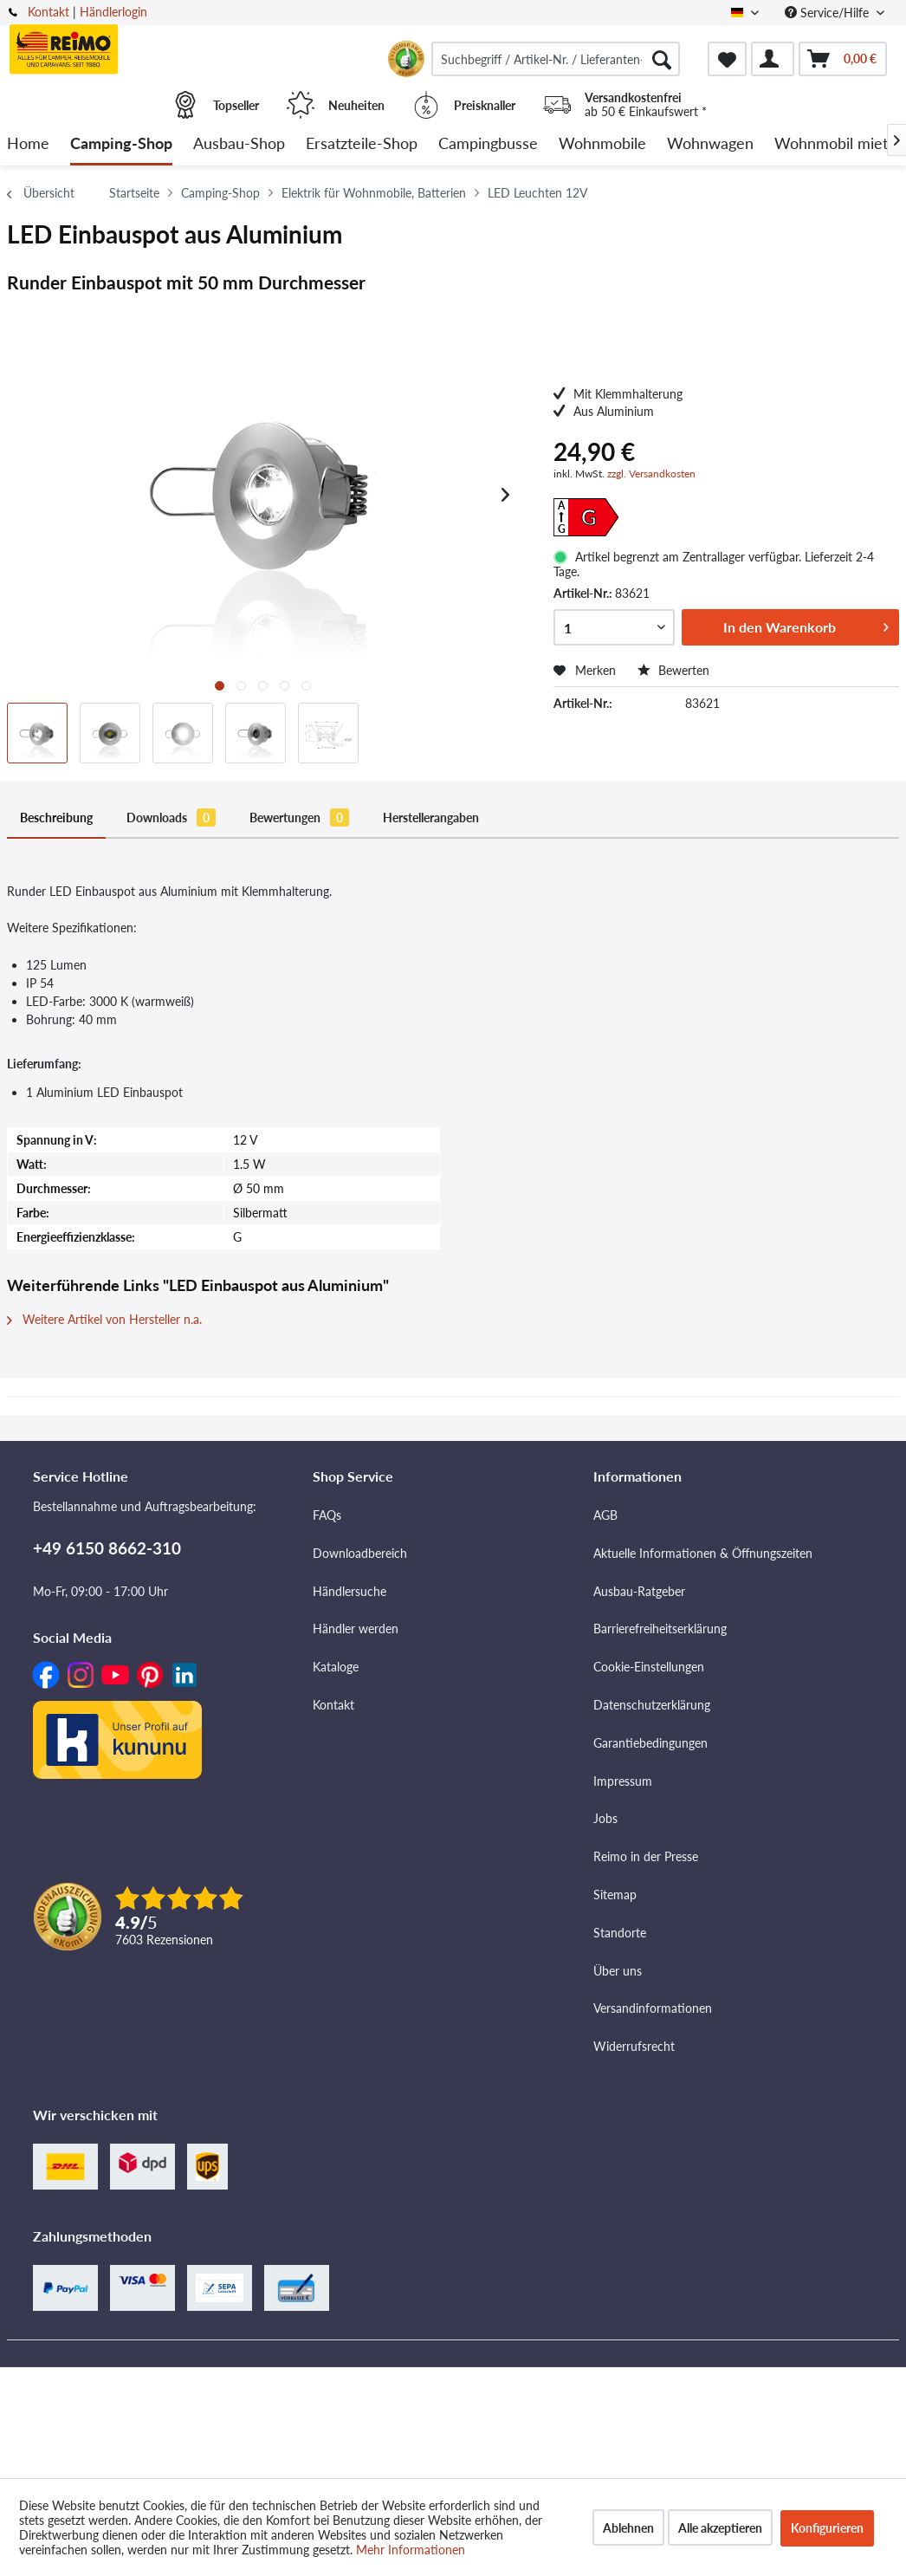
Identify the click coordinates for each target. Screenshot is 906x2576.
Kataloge (336, 1666)
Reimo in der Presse (645, 1856)
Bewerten (673, 670)
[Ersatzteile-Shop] (361, 144)
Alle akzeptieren (720, 2528)
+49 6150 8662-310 (107, 1548)
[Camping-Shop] (121, 144)
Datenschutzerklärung (651, 1704)
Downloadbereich (360, 1553)
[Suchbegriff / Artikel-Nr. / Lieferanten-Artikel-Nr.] (555, 59)
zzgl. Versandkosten (651, 473)
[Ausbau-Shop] (239, 144)
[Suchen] (662, 59)
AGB (605, 1515)
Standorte (619, 1932)
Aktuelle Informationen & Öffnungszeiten (702, 1553)
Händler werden (355, 1628)
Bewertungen (299, 817)
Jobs (605, 1818)
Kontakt (48, 11)
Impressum (622, 1781)
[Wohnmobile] (602, 144)
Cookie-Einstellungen (648, 1666)
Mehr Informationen (410, 2549)
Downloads (171, 817)
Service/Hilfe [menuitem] (828, 12)
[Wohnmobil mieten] (839, 144)
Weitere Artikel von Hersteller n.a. (104, 1319)
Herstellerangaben (431, 817)
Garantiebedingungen (650, 1743)
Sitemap (615, 1894)
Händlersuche (349, 1591)
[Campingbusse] (488, 144)
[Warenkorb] (843, 59)
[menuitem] (555, 59)
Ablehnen (628, 2528)
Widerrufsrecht (634, 2046)
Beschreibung (56, 817)
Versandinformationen (652, 2008)
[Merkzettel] (727, 59)
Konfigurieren (827, 2528)
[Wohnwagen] (710, 144)
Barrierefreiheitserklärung (660, 1628)
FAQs (327, 1515)
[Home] (28, 144)
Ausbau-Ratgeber (639, 1591)
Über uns (617, 1970)
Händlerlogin (113, 11)
